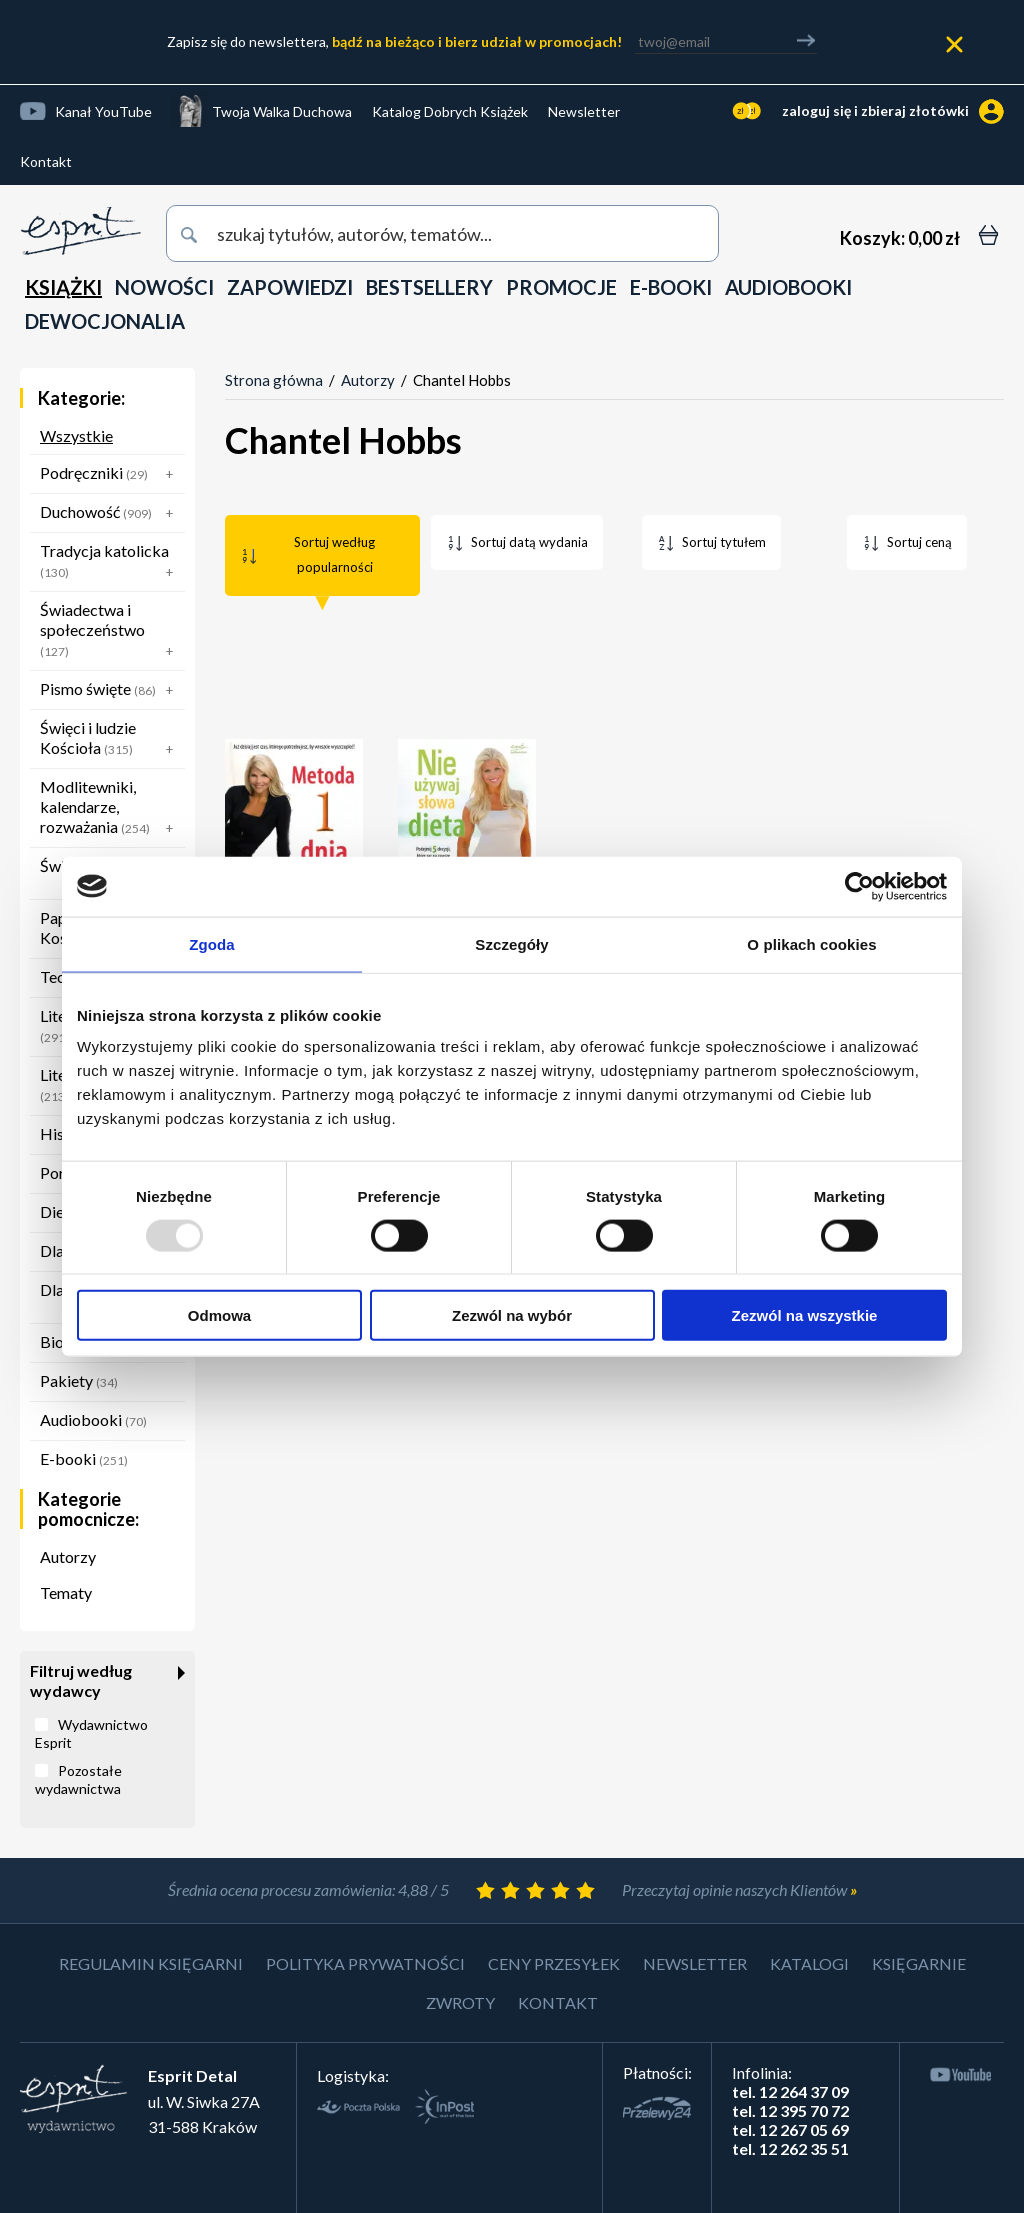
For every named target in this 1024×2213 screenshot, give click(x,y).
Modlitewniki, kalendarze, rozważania (111, 809)
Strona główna (274, 380)
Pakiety (79, 1380)
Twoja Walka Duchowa (282, 111)
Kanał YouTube (103, 111)
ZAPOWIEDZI (290, 287)
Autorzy (68, 1556)
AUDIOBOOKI (788, 287)
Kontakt (46, 161)
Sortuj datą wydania (529, 542)
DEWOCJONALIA (105, 321)
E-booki (84, 1458)
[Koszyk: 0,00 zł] (900, 238)
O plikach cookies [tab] (811, 943)
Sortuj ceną (919, 542)
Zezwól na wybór (512, 1315)
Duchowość (111, 513)
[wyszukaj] (442, 233)
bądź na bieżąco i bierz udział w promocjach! (477, 41)
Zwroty (460, 2002)
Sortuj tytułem (724, 542)
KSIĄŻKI (63, 287)
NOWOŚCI (164, 287)
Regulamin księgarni (151, 1963)
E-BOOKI (671, 287)
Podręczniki (111, 474)
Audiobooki (93, 1419)
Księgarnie (919, 1963)
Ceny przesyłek (554, 1963)
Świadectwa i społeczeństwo (111, 632)
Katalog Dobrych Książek (450, 111)
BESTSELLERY (429, 287)
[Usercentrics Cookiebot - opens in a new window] (859, 886)
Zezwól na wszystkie (805, 1315)
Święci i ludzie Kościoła (111, 740)
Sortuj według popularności (334, 555)
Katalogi (809, 1963)
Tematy (66, 1592)
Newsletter (584, 111)
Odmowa (219, 1315)
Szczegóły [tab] (511, 943)
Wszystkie (76, 435)
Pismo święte (111, 690)
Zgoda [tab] (212, 943)
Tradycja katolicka (111, 563)
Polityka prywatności (365, 1963)
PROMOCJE (561, 287)
